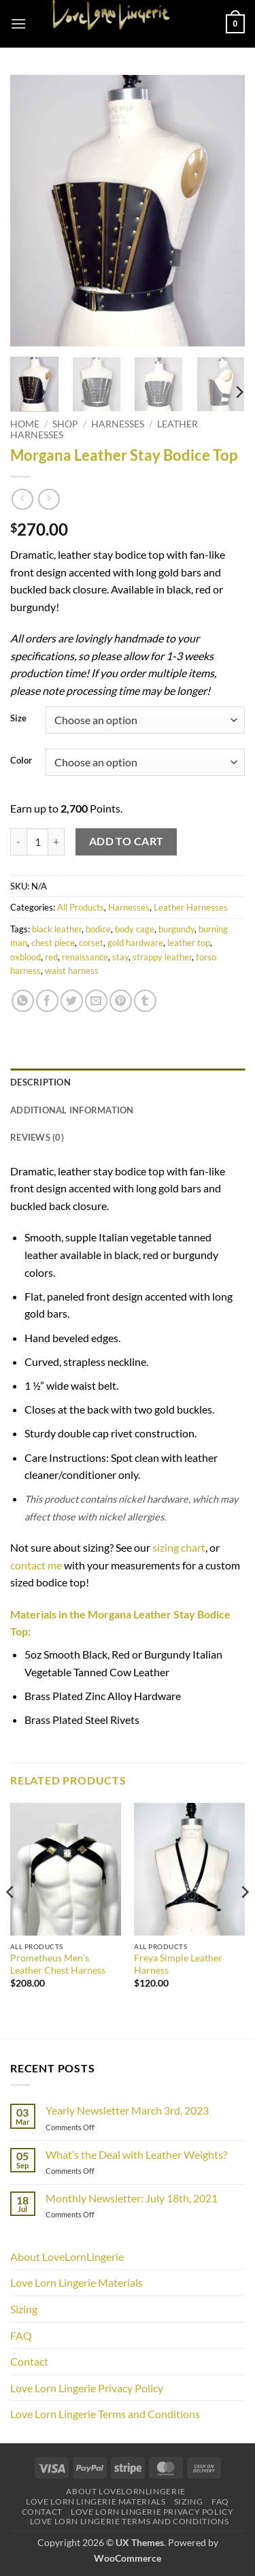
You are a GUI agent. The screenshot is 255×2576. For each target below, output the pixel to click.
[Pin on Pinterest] (120, 1001)
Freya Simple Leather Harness (178, 1964)
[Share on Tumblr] (145, 1001)
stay (120, 956)
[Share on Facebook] (47, 1001)
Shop (65, 424)
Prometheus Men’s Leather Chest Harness (57, 1964)
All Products (80, 907)
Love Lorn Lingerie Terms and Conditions (105, 2413)
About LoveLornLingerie (67, 2256)
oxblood (25, 956)
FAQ (21, 2335)
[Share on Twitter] (72, 1001)
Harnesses (117, 424)
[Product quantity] (37, 841)
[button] (18, 23)
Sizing (23, 2308)
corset (91, 942)
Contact (29, 2361)
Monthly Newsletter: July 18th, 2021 (132, 2197)
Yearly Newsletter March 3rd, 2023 (127, 2110)
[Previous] (11, 1919)
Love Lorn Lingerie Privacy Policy (86, 2387)
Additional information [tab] (72, 1110)
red (51, 956)
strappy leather (162, 956)
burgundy (176, 929)
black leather (57, 929)
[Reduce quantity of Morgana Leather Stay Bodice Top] (18, 841)
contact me (36, 1565)
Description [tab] (40, 1082)
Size (18, 718)
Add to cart (126, 841)
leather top (188, 942)
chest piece (53, 942)
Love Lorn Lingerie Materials (76, 2282)
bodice (98, 929)
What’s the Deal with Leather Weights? (136, 2154)
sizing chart (178, 1547)
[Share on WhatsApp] (23, 1001)
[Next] (239, 391)
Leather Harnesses (191, 907)
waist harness (72, 970)
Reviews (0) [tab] (37, 1137)
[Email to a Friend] (96, 1001)
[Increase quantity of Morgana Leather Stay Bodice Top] (56, 841)
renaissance (85, 956)
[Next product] (22, 499)
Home (24, 424)
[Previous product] (48, 499)
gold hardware (135, 942)
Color (21, 761)
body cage (134, 929)
